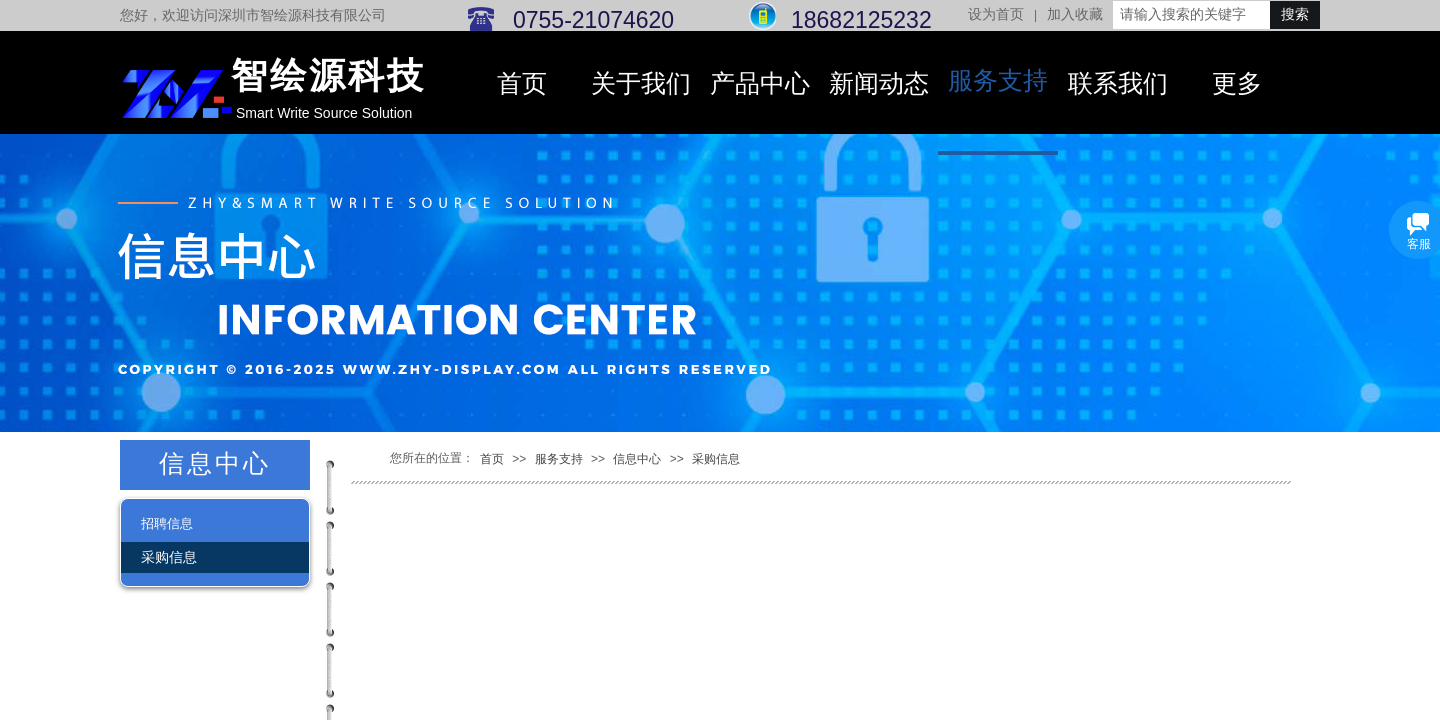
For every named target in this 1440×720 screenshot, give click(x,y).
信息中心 (637, 459)
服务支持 (998, 80)
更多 (1237, 83)
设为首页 (996, 14)
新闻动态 (879, 83)
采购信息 (716, 459)
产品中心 (760, 83)
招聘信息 (167, 523)
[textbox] (1191, 15)
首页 (522, 83)
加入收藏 (1075, 14)
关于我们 (641, 83)
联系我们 (1118, 83)
